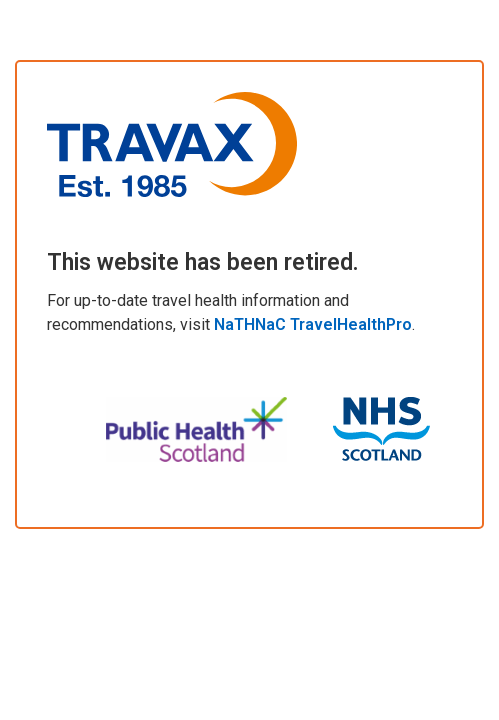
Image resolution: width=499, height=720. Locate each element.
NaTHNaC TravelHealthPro (313, 324)
